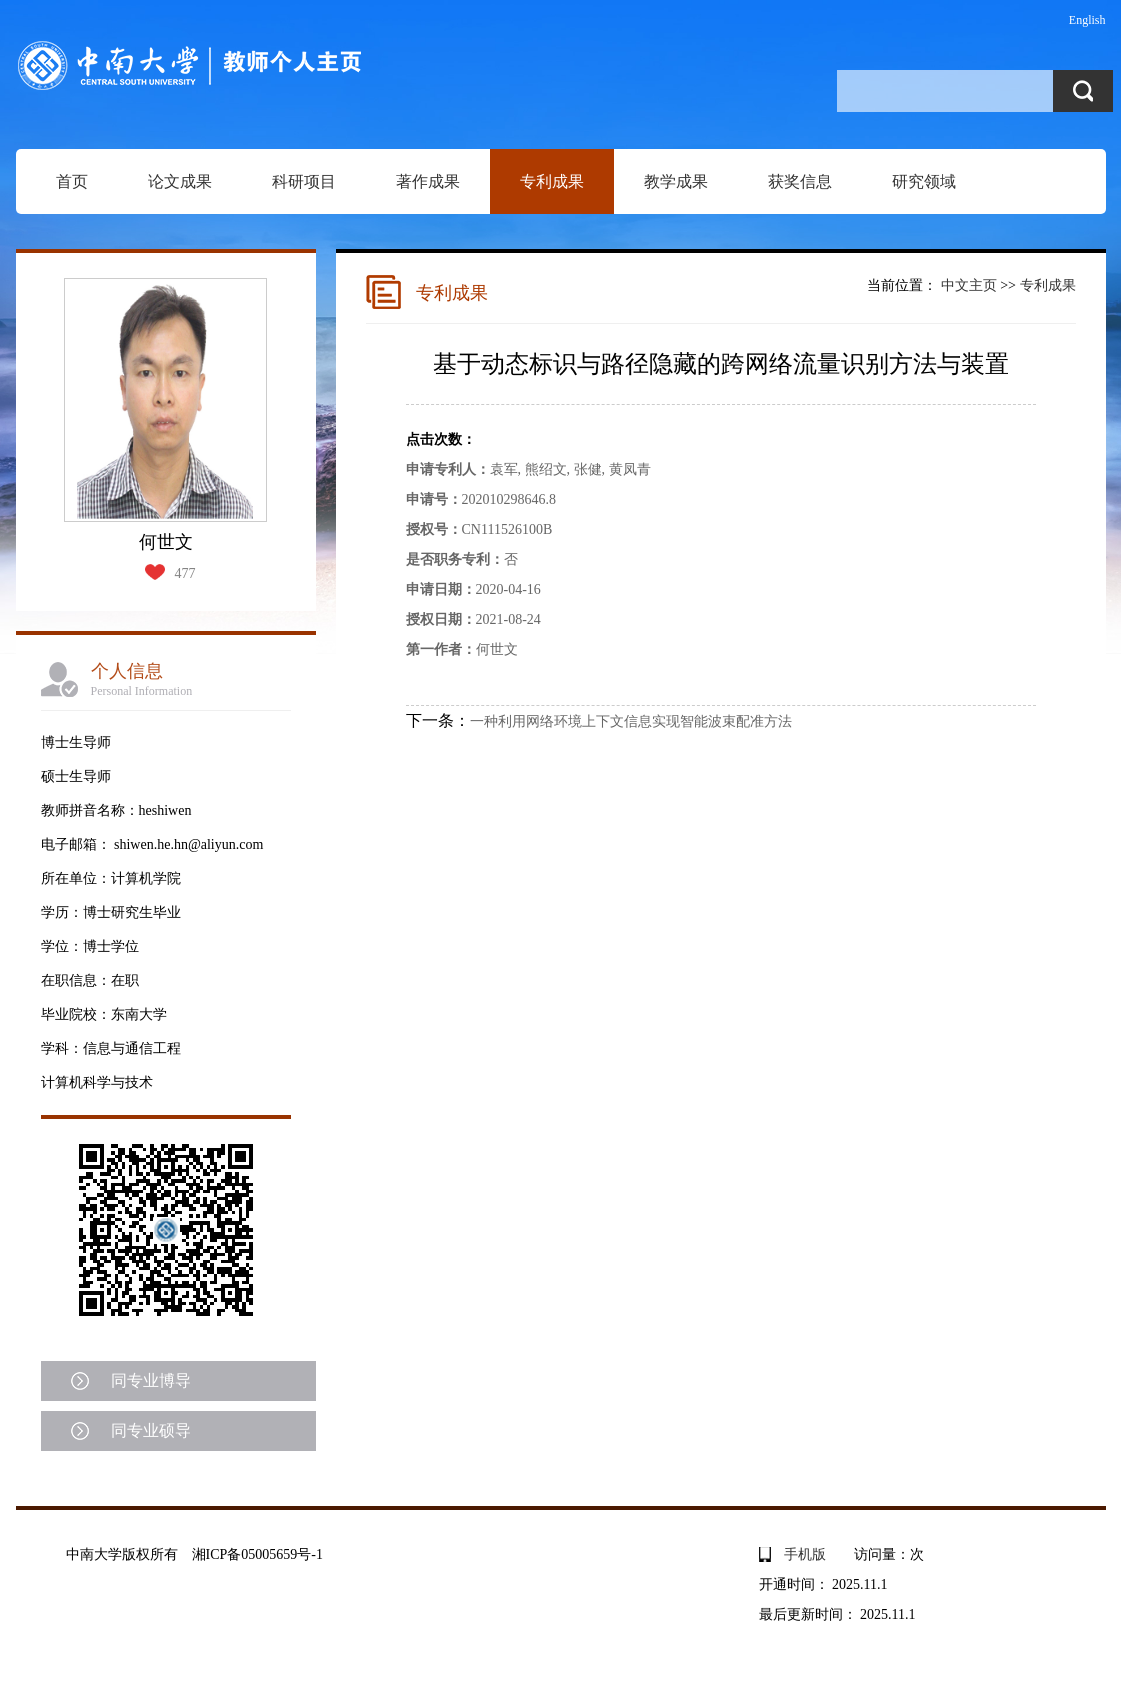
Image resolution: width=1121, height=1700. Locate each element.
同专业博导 (151, 1380)
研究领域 (924, 181)
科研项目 (304, 181)
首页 (72, 181)
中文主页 (969, 285)
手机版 (805, 1554)
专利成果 (552, 181)
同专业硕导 (151, 1430)
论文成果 (180, 181)
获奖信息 (800, 181)
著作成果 (428, 181)
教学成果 (676, 181)
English (1087, 20)
